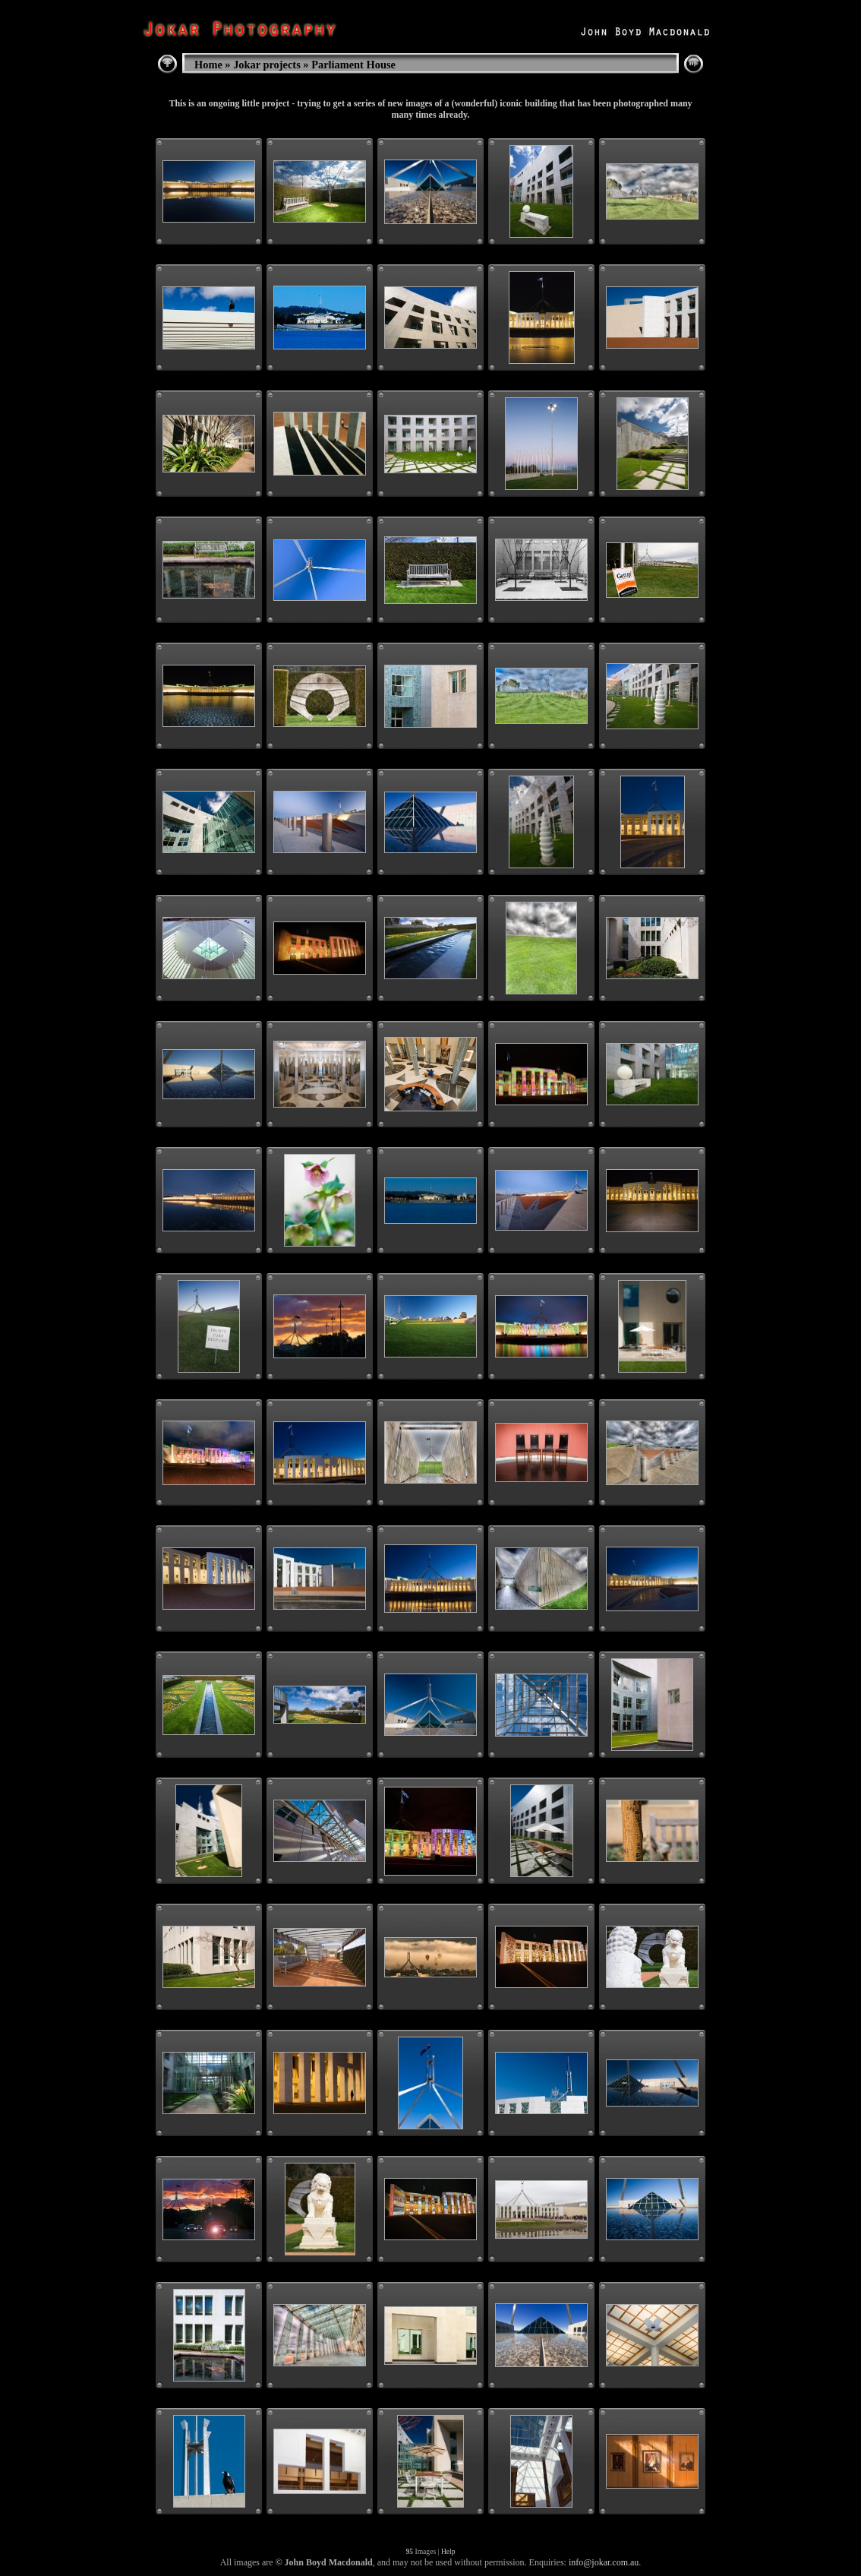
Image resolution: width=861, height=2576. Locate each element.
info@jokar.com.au (604, 2562)
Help (448, 2551)
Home (208, 64)
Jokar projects (267, 64)
